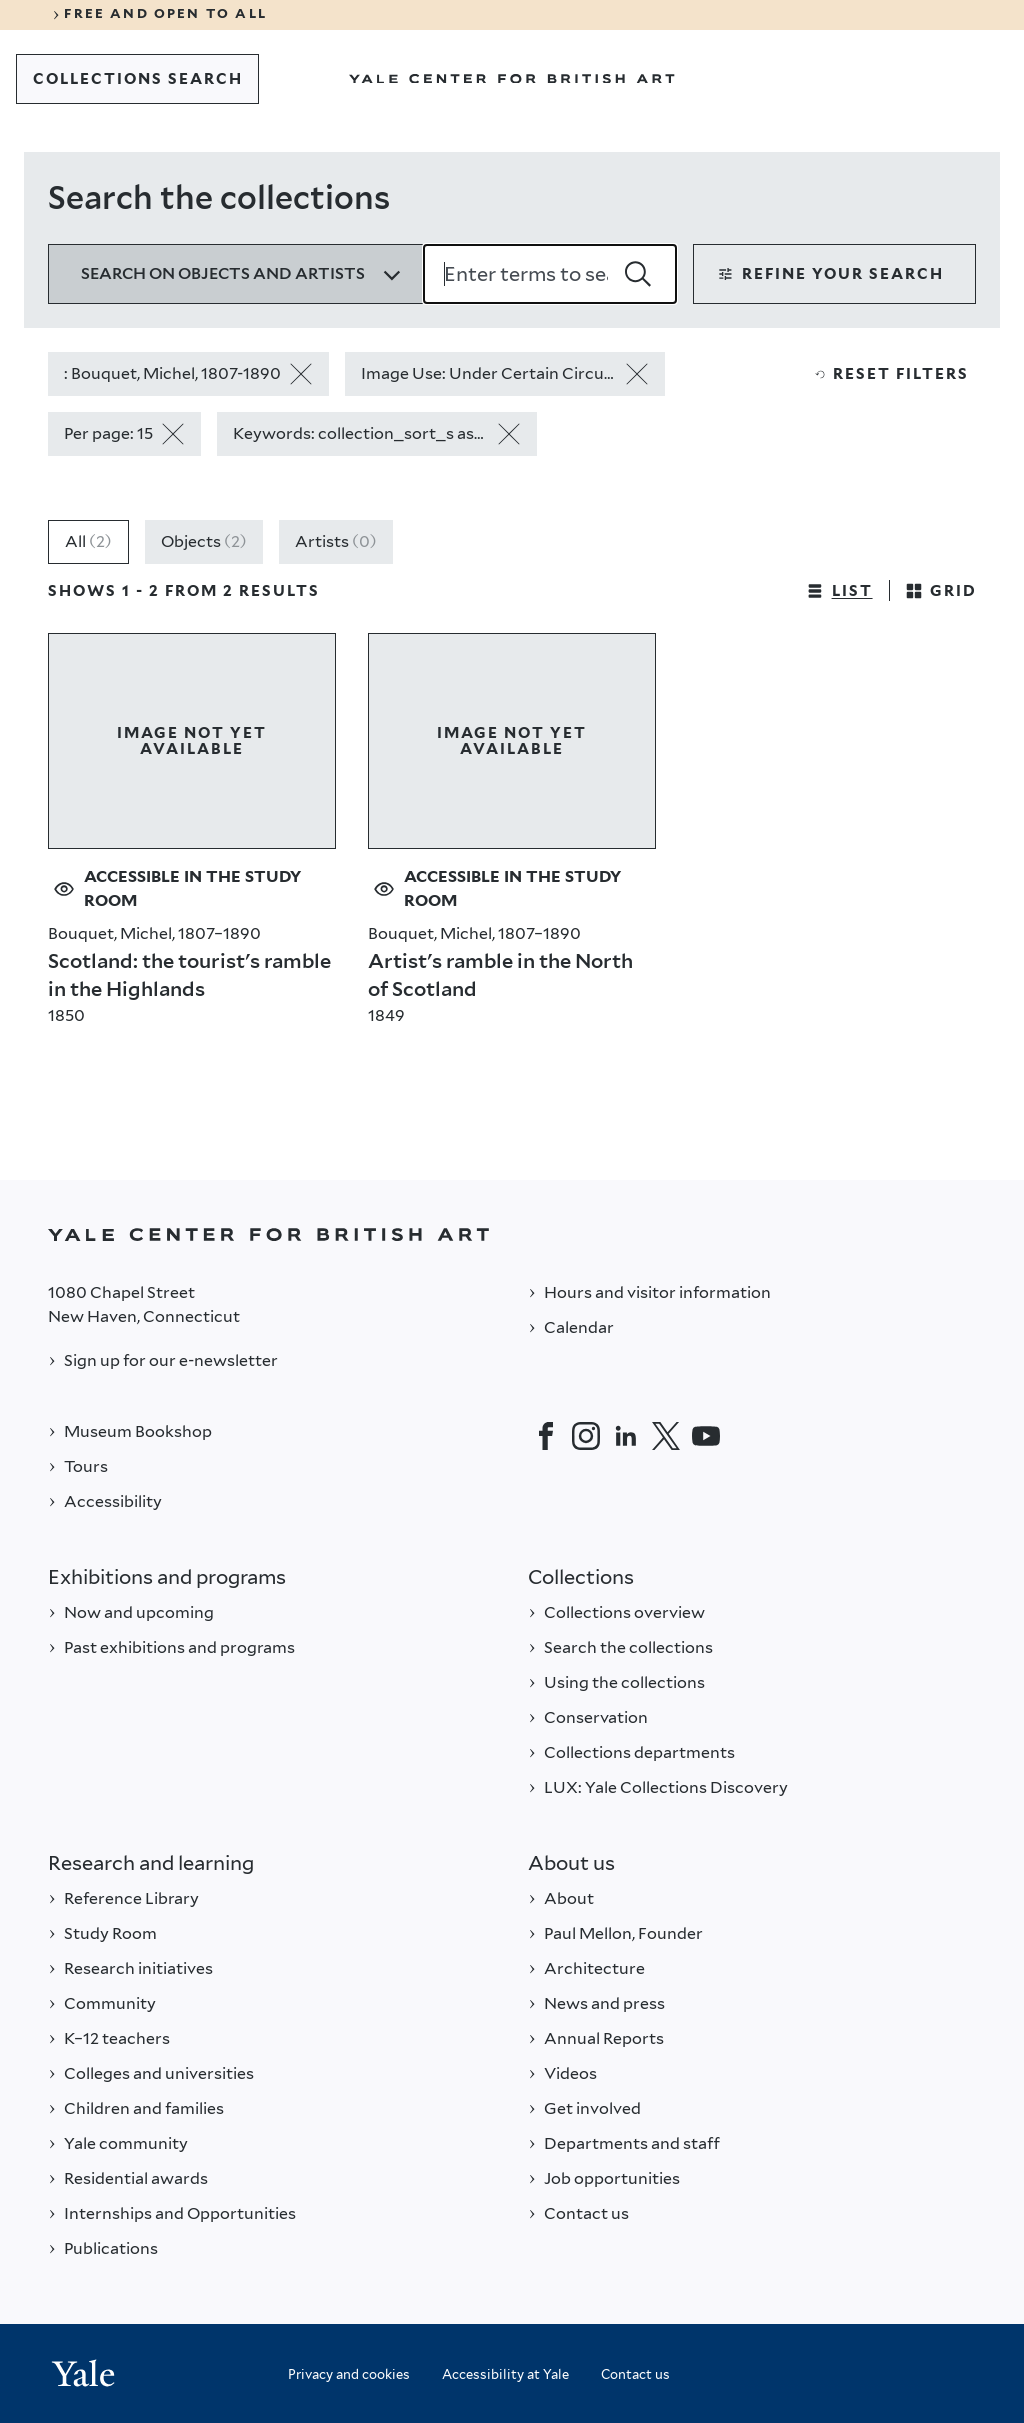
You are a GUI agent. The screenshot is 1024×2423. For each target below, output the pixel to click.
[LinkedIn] (626, 1436)
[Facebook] (546, 1436)
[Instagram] (586, 1436)
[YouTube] (706, 1436)
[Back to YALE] (512, 1234)
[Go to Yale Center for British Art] (512, 79)
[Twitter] (666, 1436)
